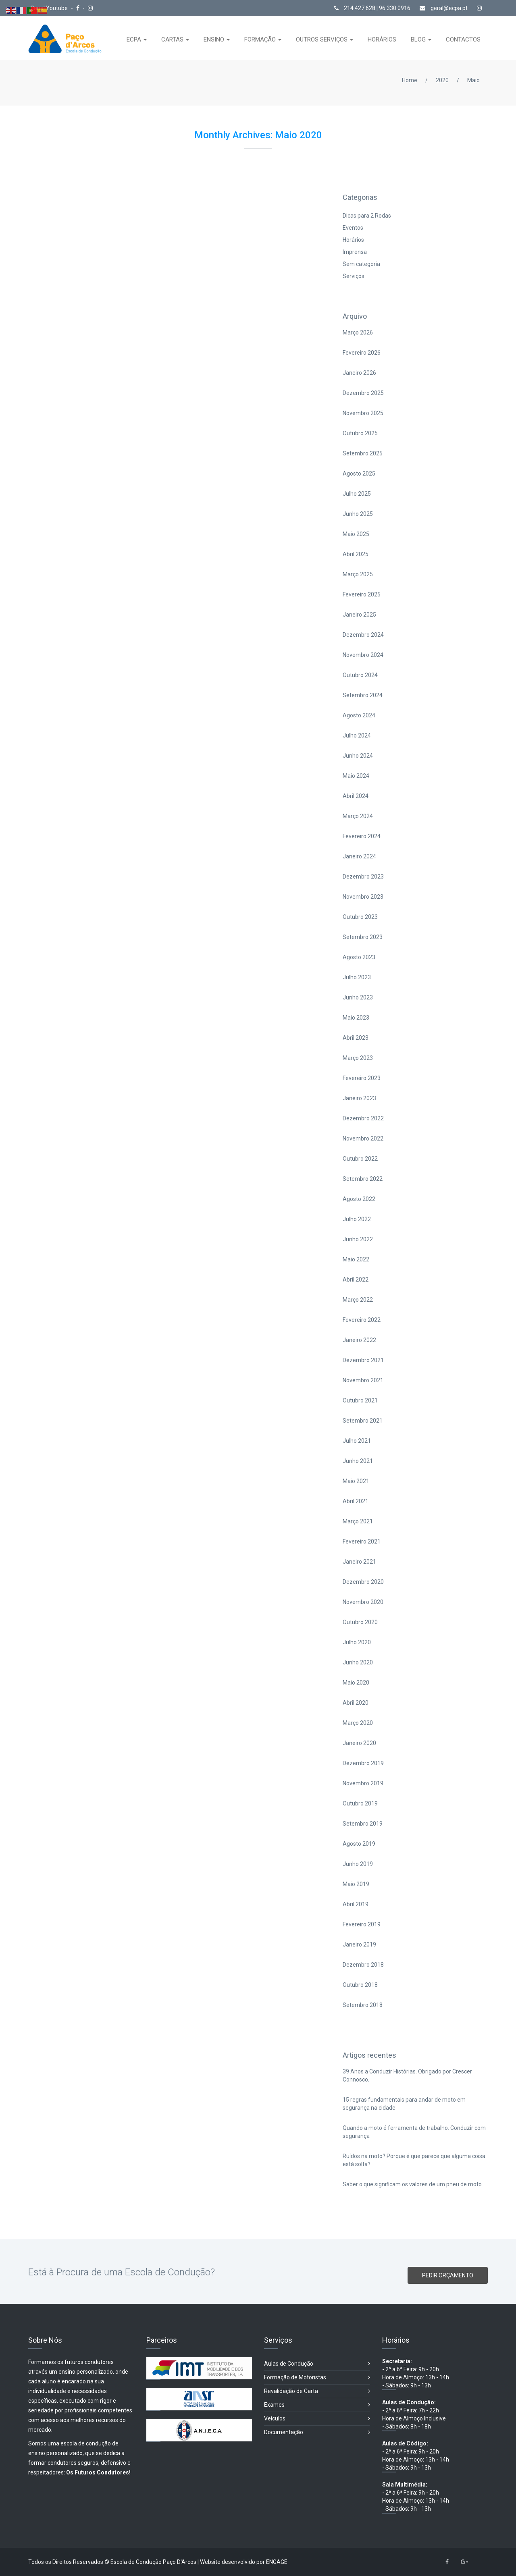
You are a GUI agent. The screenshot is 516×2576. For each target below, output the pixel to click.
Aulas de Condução (317, 2363)
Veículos (317, 2418)
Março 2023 (358, 1058)
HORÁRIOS (382, 39)
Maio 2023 (356, 1017)
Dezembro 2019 (363, 1763)
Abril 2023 (355, 1038)
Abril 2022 (355, 1279)
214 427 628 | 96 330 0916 (372, 8)
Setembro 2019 (363, 1823)
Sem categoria (361, 264)
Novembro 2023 (363, 896)
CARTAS (173, 39)
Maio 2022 (356, 1259)
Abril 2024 (355, 796)
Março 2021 (358, 1521)
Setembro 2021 (363, 1420)
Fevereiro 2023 (362, 1078)
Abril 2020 (355, 1702)
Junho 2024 (358, 755)
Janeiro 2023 (359, 1098)
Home (409, 80)
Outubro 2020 (360, 1622)
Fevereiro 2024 (362, 836)
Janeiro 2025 (359, 614)
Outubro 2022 (360, 1158)
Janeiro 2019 (359, 1944)
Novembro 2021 (363, 1380)
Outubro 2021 (360, 1400)
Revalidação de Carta (317, 2391)
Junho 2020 (358, 1662)
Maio (473, 80)
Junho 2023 (358, 997)
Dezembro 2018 (363, 1964)
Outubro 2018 (360, 1985)
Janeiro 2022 (359, 1340)
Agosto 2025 (359, 473)
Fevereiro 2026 (362, 352)
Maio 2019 (356, 1884)
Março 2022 (358, 1299)
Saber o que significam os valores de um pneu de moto (412, 2184)
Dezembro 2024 (363, 635)
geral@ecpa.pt (444, 8)
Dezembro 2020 (363, 1582)
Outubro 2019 (360, 1803)
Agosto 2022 (359, 1199)
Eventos (353, 227)
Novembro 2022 (363, 1138)
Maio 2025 (356, 534)
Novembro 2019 (363, 1783)
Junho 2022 (358, 1239)
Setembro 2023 (363, 937)
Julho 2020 (357, 1642)
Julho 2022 (357, 1219)
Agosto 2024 (359, 715)
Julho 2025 (357, 493)
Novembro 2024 (363, 655)
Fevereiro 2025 (362, 594)
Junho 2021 (358, 1461)
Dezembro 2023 (363, 876)
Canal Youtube (49, 8)
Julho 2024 (357, 735)
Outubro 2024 (360, 675)
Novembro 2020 (363, 1602)
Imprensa (355, 252)
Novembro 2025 (363, 413)
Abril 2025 (355, 554)
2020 (442, 80)
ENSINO (215, 39)
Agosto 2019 (359, 1844)
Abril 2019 (355, 1904)
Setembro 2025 (363, 453)
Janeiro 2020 (359, 1743)
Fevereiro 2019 (362, 1924)
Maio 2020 (356, 1682)
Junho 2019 (358, 1864)
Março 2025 (358, 574)
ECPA (135, 39)
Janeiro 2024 (359, 856)
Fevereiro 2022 (362, 1320)
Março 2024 (358, 816)
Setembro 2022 (363, 1179)
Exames (317, 2405)
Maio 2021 (356, 1481)
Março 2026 (358, 332)
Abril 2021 (355, 1501)
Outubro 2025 (360, 433)
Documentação (317, 2432)
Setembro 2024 (363, 695)
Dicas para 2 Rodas (367, 215)
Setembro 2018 (363, 2005)
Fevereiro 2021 (362, 1541)
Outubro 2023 (360, 917)
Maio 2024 (356, 776)
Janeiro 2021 (359, 1561)
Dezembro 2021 (363, 1360)
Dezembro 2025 (363, 393)
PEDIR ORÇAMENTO (447, 2275)
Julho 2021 (357, 1441)
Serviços (353, 276)
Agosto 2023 (359, 957)
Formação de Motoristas (317, 2377)
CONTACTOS (463, 39)
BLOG (419, 39)
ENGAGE (276, 2562)
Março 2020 (358, 1723)
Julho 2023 (357, 977)
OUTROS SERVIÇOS (322, 39)
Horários (353, 240)
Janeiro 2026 (359, 373)
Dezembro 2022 (363, 1118)
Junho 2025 (358, 514)
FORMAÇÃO (260, 39)
